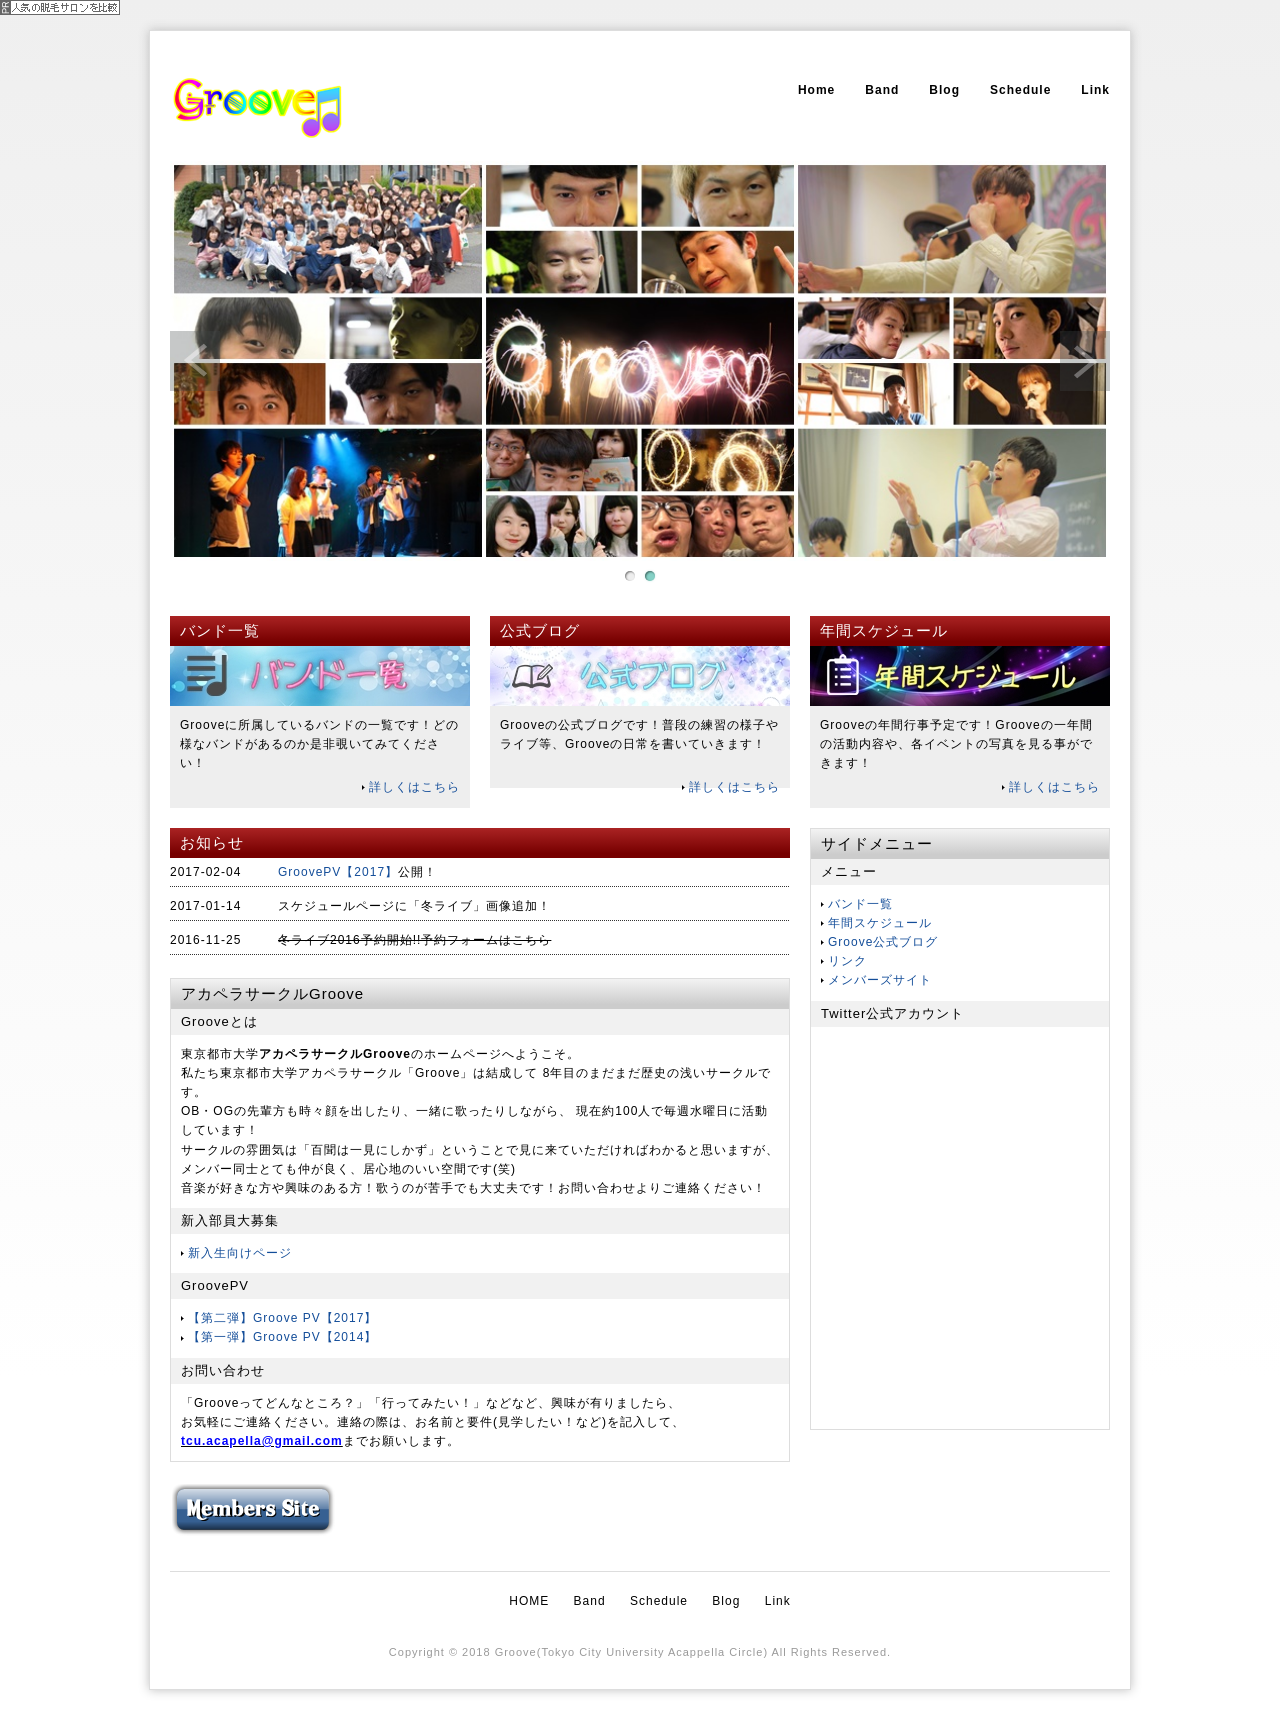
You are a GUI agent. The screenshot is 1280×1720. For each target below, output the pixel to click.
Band (882, 90)
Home (816, 90)
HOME (529, 1601)
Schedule (1020, 90)
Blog (944, 90)
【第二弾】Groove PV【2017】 (282, 1318)
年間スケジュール (880, 923)
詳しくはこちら (414, 787)
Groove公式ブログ (883, 942)
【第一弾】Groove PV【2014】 (282, 1337)
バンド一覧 (860, 904)
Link (1095, 90)
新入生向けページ (240, 1253)
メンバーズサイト (880, 980)
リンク (847, 961)
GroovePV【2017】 (338, 872)
